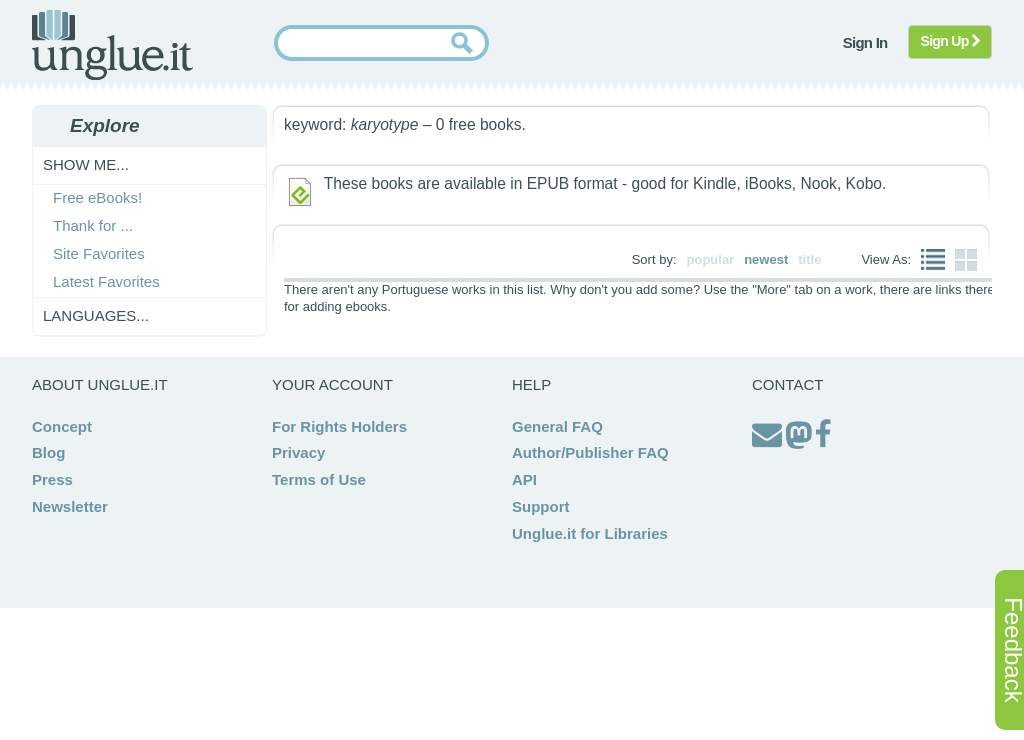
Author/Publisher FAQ (590, 452)
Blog (48, 452)
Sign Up (950, 41)
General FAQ (557, 426)
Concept (62, 426)
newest (766, 259)
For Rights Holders (339, 426)
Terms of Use (319, 479)
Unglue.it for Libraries (590, 533)
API (524, 479)
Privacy (298, 452)
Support (541, 506)
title (809, 259)
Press (52, 479)
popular (711, 259)
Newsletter (70, 506)
